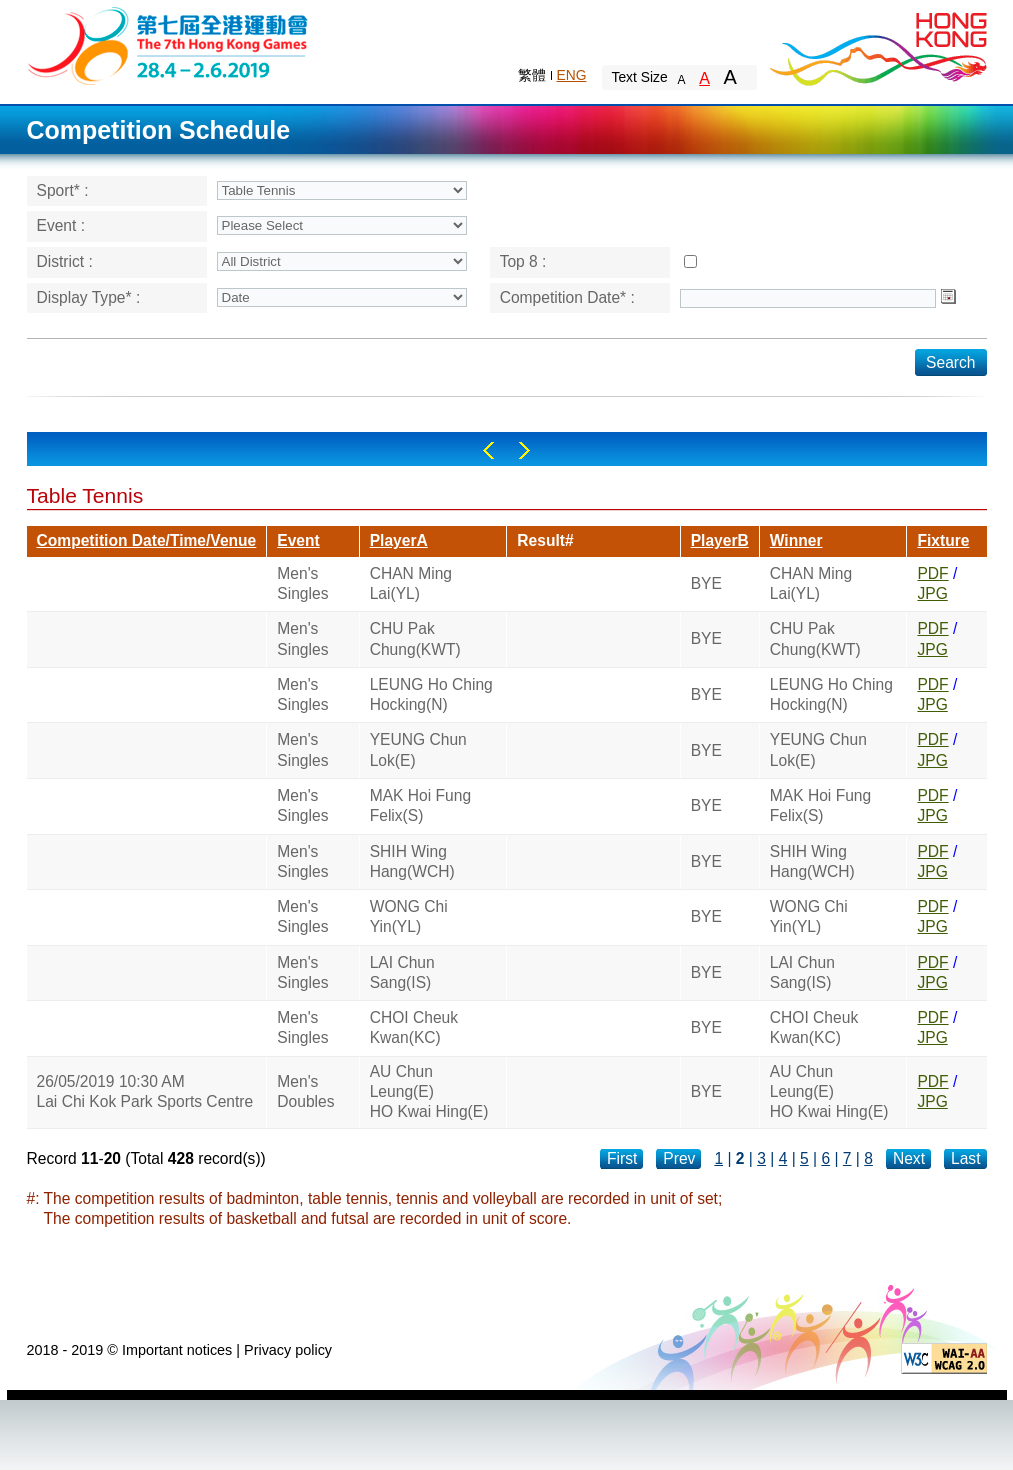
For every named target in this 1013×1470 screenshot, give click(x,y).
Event (298, 540)
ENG (572, 75)
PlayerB (720, 540)
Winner (796, 540)
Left (488, 450)
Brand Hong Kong (877, 45)
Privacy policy (288, 1350)
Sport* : (63, 190)
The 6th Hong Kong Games (168, 44)
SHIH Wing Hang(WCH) (412, 861)
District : (65, 261)
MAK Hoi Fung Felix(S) (420, 805)
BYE (706, 583)
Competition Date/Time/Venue (147, 540)
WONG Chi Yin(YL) (409, 916)
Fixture (943, 540)
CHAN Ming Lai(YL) (411, 583)
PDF (932, 573)
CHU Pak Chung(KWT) (415, 638)
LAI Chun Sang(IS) (402, 972)
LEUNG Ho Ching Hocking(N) (431, 694)
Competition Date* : (567, 297)
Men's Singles (302, 583)
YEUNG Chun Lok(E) (418, 749)
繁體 (532, 75)
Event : (61, 225)
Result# (545, 540)
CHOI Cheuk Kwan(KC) (414, 1027)
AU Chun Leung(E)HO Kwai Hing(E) (429, 1092)
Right (524, 450)
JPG (932, 593)
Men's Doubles (305, 1091)
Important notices (177, 1350)
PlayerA (399, 540)
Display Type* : (89, 297)
